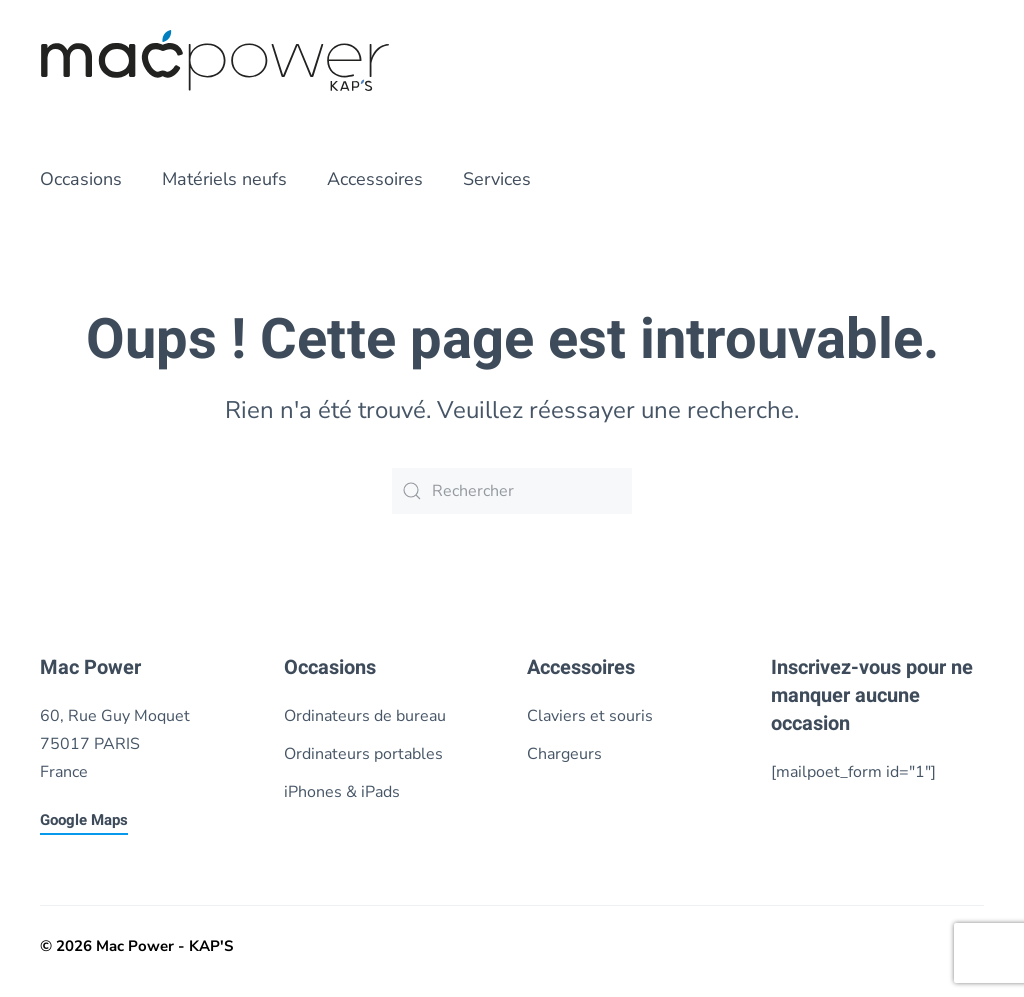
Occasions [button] (81, 179)
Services (497, 179)
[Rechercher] (512, 491)
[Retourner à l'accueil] (215, 60)
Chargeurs (564, 754)
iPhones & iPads (342, 792)
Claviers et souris (590, 716)
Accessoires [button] (375, 179)
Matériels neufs (224, 179)
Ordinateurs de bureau (365, 716)
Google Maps (84, 820)
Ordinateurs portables (363, 754)
